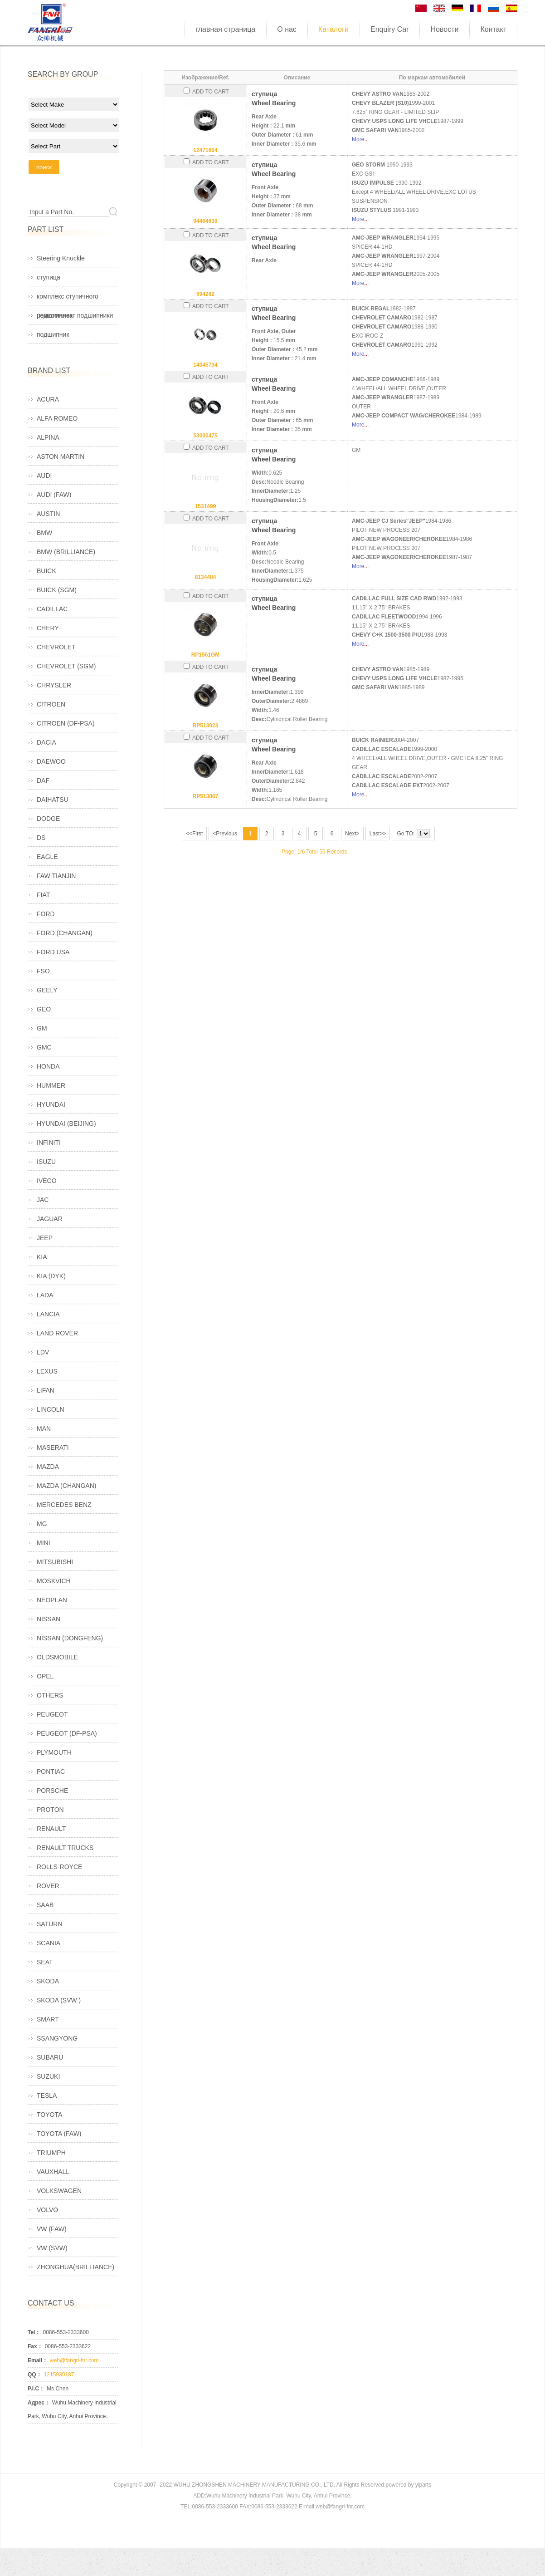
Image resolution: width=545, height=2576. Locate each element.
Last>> (378, 833)
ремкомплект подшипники (75, 315)
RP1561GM (205, 655)
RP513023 (206, 725)
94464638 (205, 221)
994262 (205, 294)
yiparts (423, 2485)
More (358, 139)
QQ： (35, 2374)
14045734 (205, 365)
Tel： (34, 2332)
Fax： (35, 2346)
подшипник (53, 334)
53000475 (205, 435)
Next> (352, 833)
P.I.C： (36, 2388)
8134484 (205, 577)
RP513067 (206, 796)
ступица (48, 277)
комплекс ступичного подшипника (67, 299)
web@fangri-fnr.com (74, 2360)
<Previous (225, 833)
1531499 (205, 506)
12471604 (205, 150)
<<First (194, 833)
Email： (38, 2360)
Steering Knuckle (61, 258)
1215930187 (59, 2374)
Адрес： (39, 2402)
